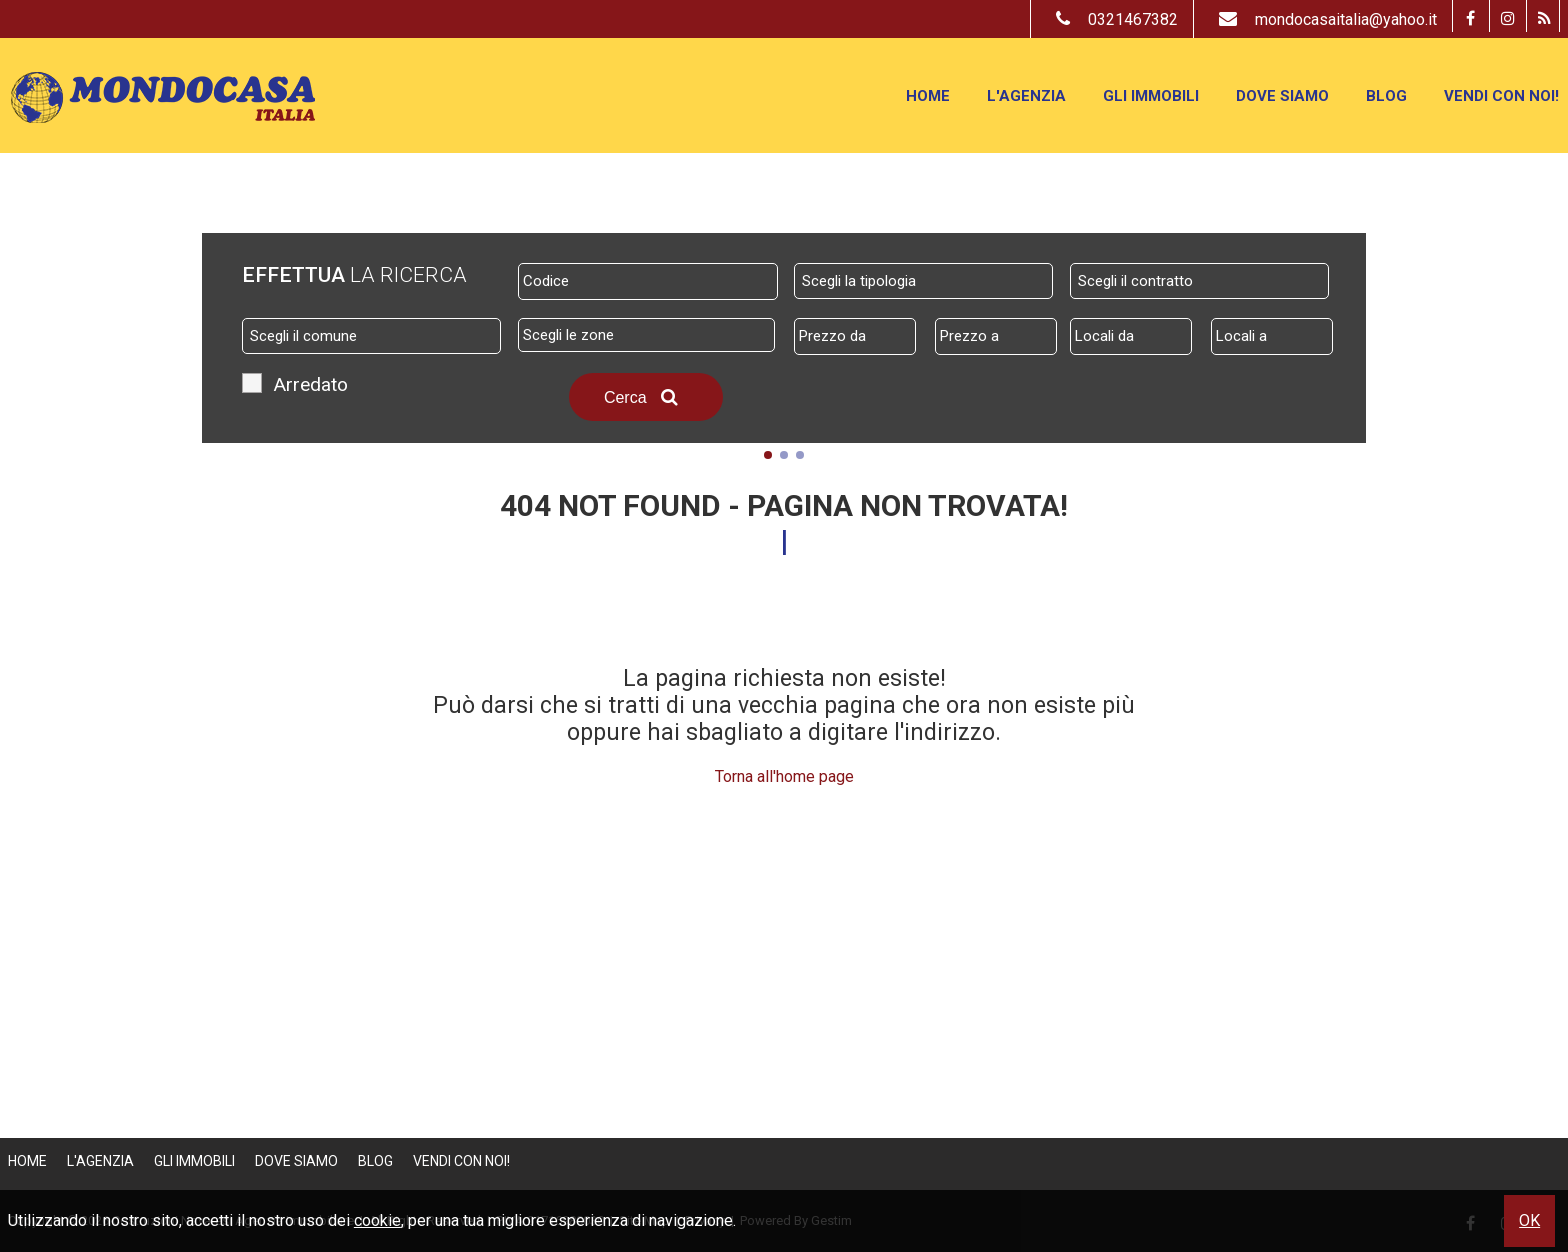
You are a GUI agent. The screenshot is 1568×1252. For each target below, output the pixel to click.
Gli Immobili (1151, 96)
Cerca (646, 397)
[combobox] (923, 281)
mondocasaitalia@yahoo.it (1323, 19)
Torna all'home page (784, 776)
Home (928, 96)
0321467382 (1112, 19)
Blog (1386, 96)
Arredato (311, 387)
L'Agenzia (1026, 96)
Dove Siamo (1282, 96)
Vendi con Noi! (1501, 96)
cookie (377, 1220)
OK (1529, 1220)
